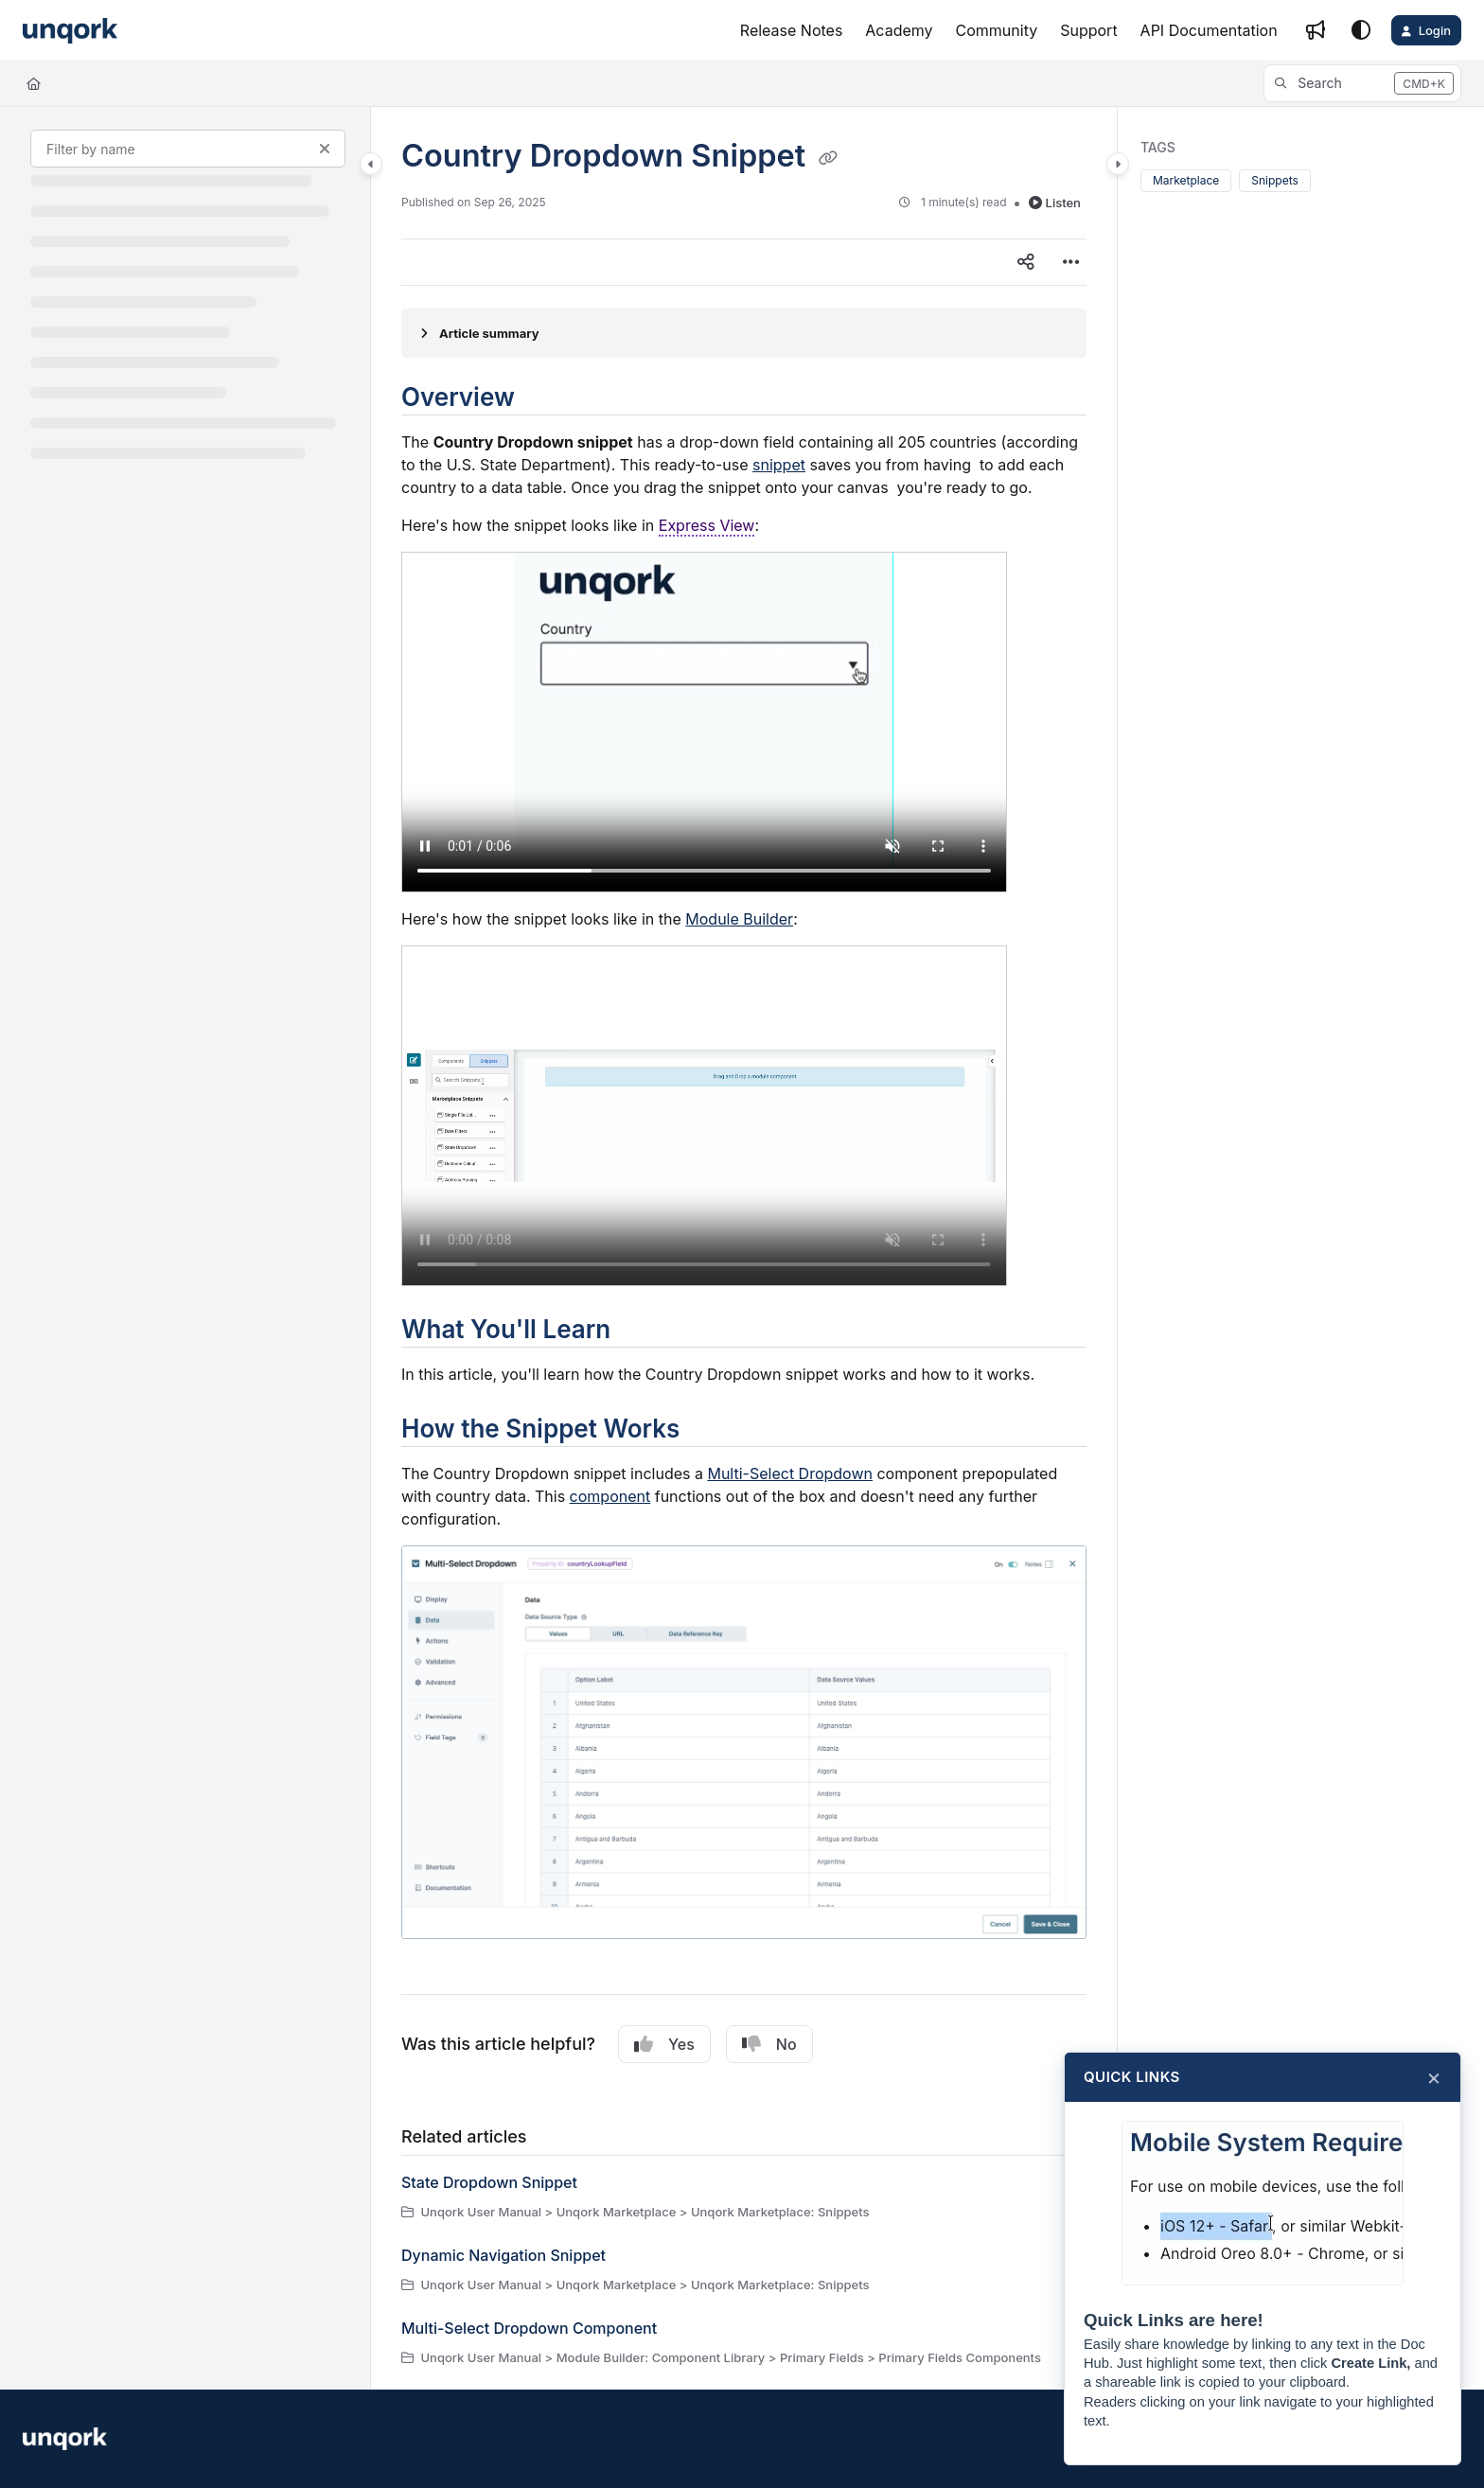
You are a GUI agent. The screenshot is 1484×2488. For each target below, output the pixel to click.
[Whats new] (1315, 30)
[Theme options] (1361, 30)
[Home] (33, 83)
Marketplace (1186, 180)
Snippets (1274, 180)
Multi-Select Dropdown (790, 1473)
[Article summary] (743, 333)
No (769, 2044)
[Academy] (898, 30)
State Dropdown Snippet (489, 2182)
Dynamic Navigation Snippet (503, 2255)
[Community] (997, 30)
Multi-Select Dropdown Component (529, 2328)
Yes (664, 2044)
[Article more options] (1071, 262)
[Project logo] (70, 31)
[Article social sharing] (1026, 262)
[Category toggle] (371, 163)
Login (1435, 30)
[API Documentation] (1209, 30)
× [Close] (1433, 2077)
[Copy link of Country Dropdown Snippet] (828, 158)
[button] (1362, 83)
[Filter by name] (187, 149)
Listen (1055, 202)
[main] (744, 1248)
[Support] (1088, 30)
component (610, 1496)
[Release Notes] (791, 30)
